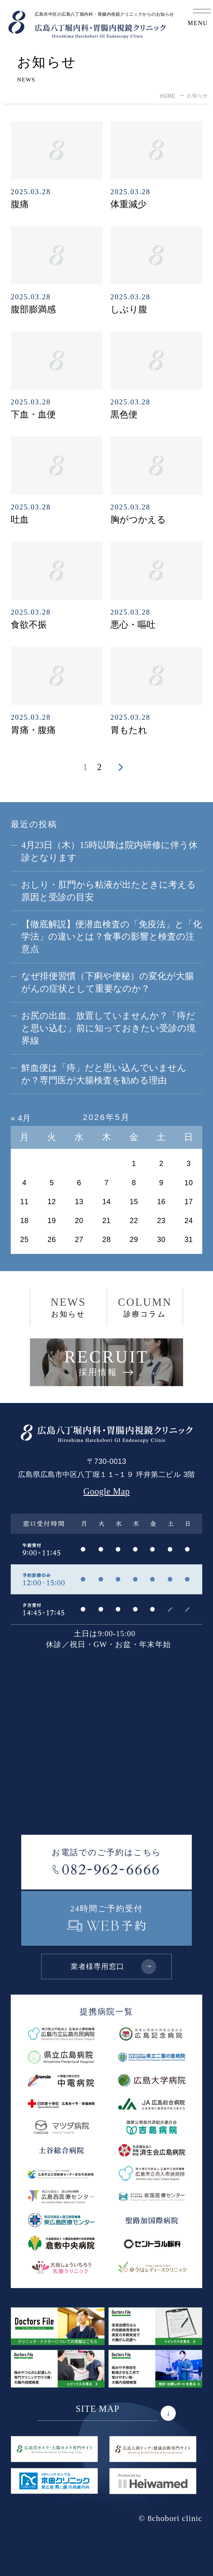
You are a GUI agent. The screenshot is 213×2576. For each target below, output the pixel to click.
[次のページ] (120, 767)
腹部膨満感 (33, 309)
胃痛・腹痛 (33, 730)
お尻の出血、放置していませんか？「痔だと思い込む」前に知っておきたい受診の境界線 (108, 1028)
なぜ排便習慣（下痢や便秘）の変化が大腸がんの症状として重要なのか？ (107, 982)
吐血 (20, 520)
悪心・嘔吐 (132, 625)
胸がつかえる (138, 520)
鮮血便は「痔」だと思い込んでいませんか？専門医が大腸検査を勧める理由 (103, 1074)
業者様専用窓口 (113, 1966)
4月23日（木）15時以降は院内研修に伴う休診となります (109, 851)
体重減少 (128, 204)
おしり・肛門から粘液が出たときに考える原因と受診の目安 (108, 891)
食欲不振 (29, 625)
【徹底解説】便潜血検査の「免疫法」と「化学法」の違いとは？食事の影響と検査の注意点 (111, 936)
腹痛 (20, 204)
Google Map (106, 1491)
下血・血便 (33, 415)
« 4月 (21, 1118)
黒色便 (123, 415)
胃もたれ (128, 730)
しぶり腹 (128, 309)
